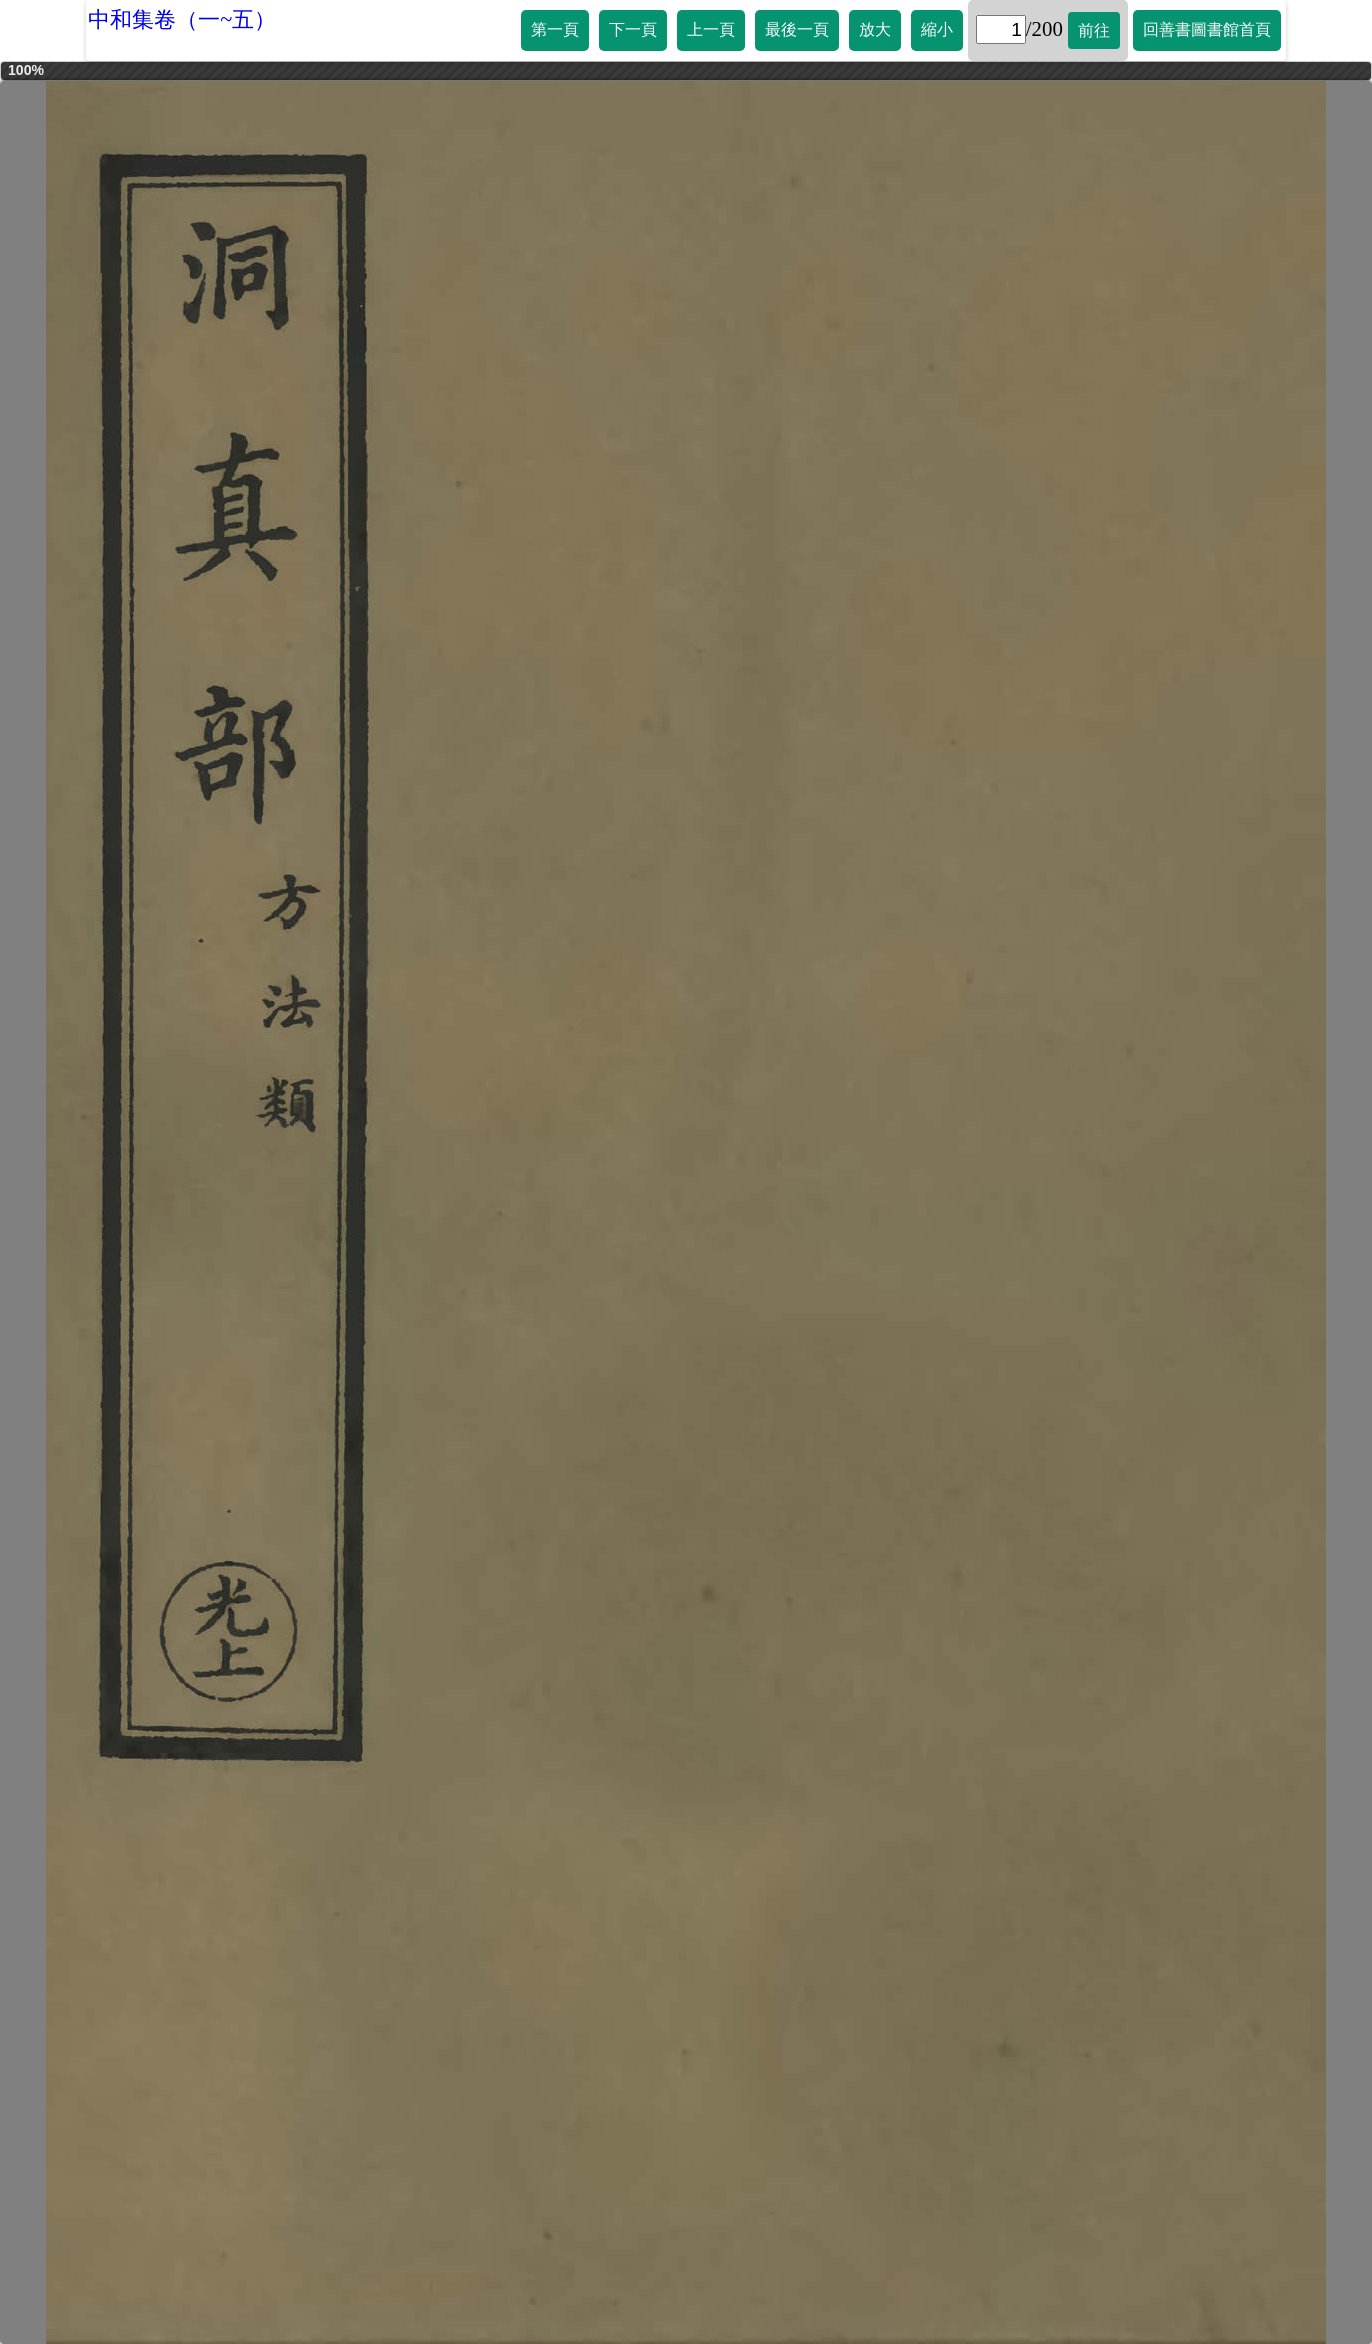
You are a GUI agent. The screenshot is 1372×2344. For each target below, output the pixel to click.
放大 (875, 29)
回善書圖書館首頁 (1207, 29)
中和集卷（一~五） (182, 19)
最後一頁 (797, 29)
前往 (1094, 30)
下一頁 (633, 29)
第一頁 (555, 29)
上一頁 (711, 29)
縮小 (937, 29)
